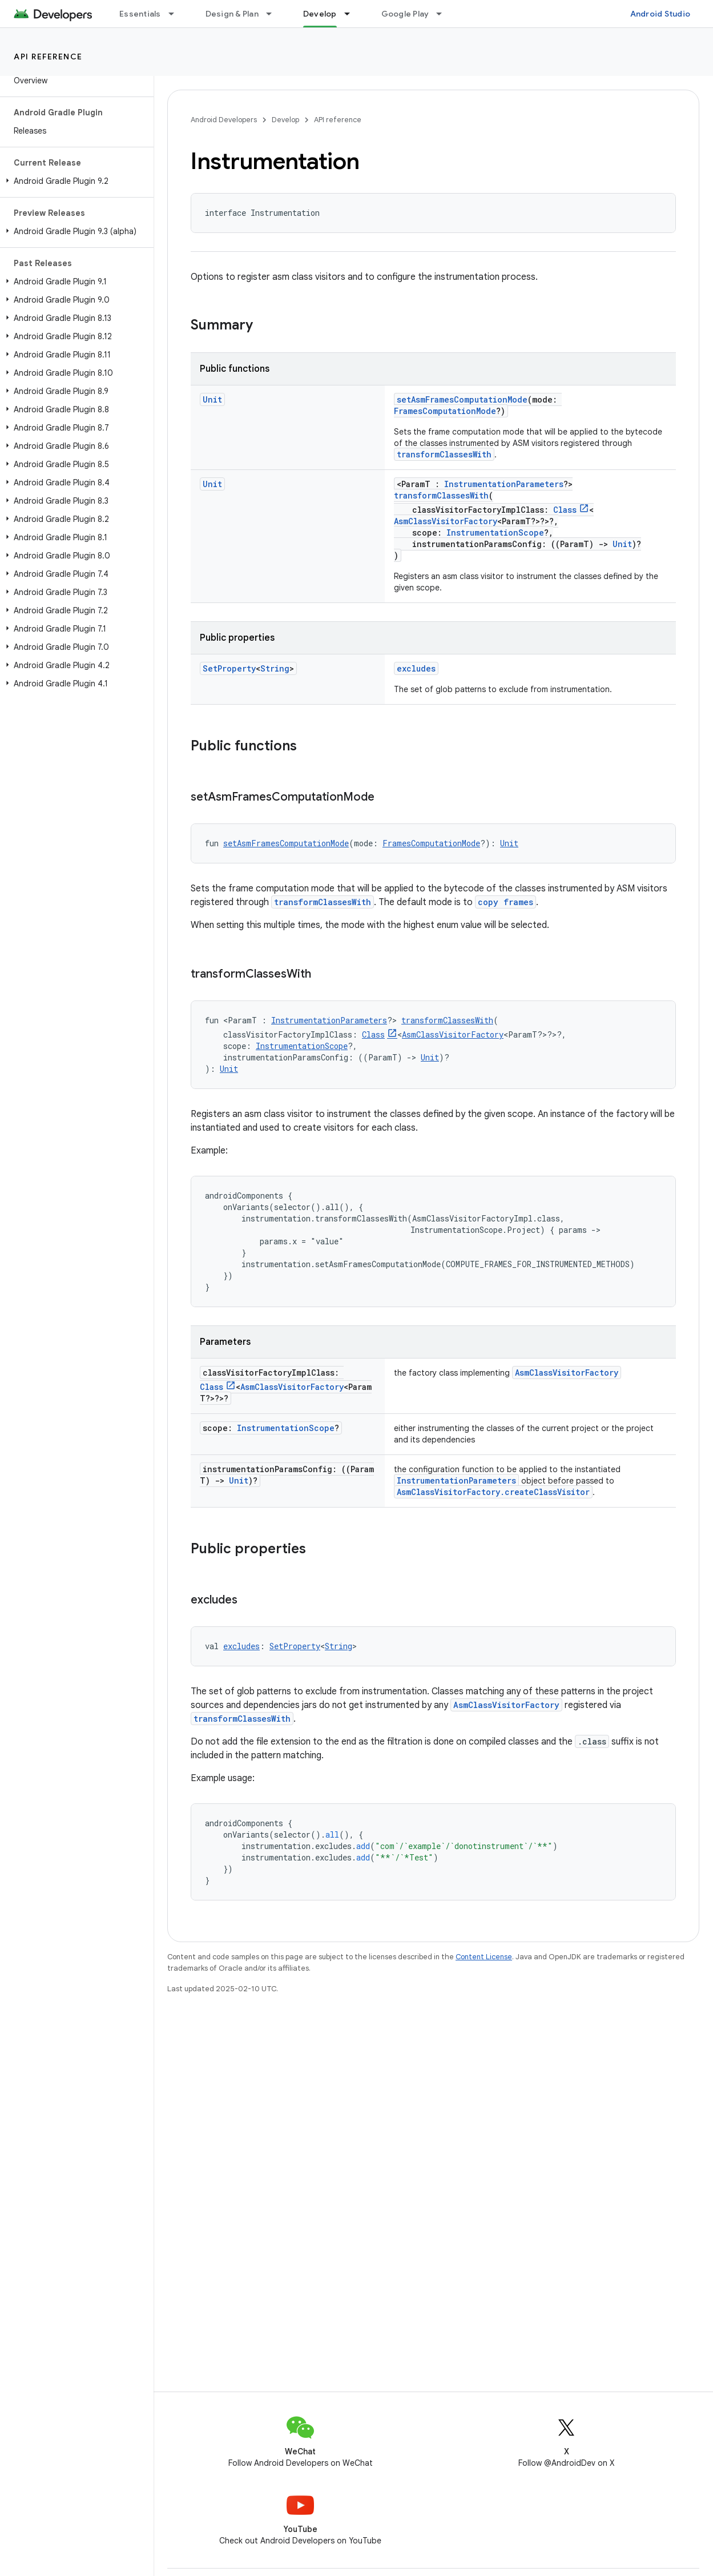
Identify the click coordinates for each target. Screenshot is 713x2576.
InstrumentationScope (495, 532)
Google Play (405, 14)
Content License (484, 1957)
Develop (285, 119)
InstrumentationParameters (503, 484)
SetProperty (229, 668)
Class (565, 509)
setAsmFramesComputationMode (462, 399)
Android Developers (224, 119)
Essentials (140, 14)
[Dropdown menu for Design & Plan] (274, 13)
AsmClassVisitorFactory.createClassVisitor (493, 1491)
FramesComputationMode (445, 410)
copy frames (505, 902)
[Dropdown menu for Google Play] (444, 13)
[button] (74, 181)
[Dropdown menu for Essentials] (176, 13)
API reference (48, 56)
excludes (416, 668)
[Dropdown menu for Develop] (352, 13)
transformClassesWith (444, 454)
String (274, 668)
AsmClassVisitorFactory (445, 521)
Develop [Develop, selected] (320, 14)
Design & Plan (232, 14)
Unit (212, 399)
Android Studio (660, 14)
